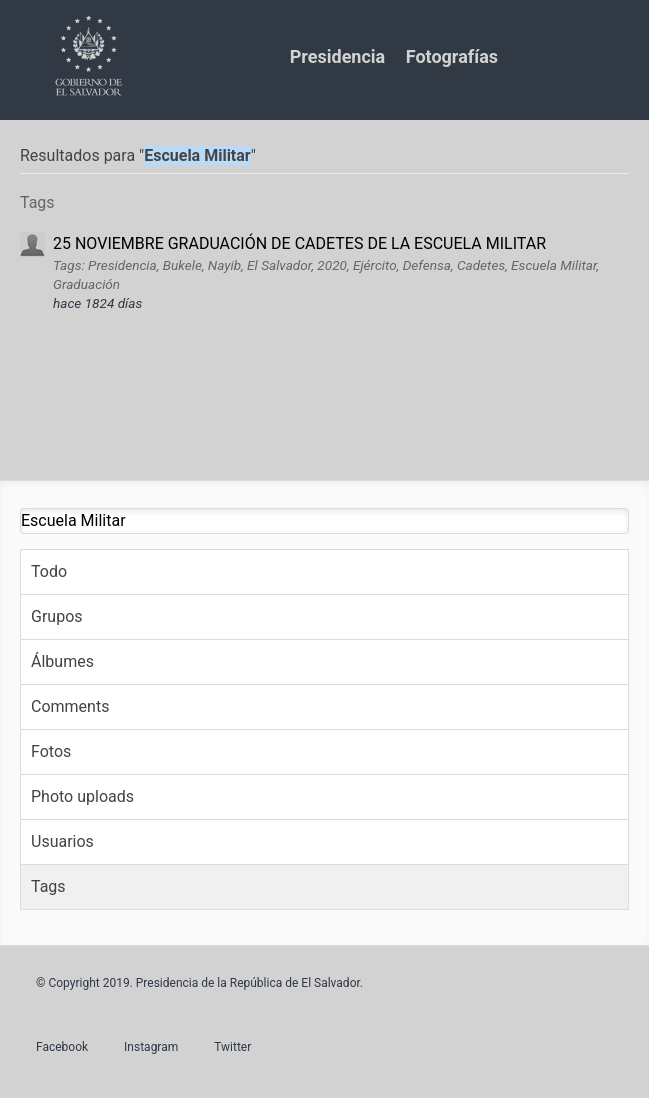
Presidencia (337, 56)
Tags (48, 886)
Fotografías (452, 56)
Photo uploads (82, 796)
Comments (70, 706)
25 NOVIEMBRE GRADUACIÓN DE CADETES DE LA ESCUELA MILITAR (299, 243)
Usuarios (62, 841)
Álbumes (62, 661)
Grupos (57, 616)
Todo (49, 571)
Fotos (51, 751)
